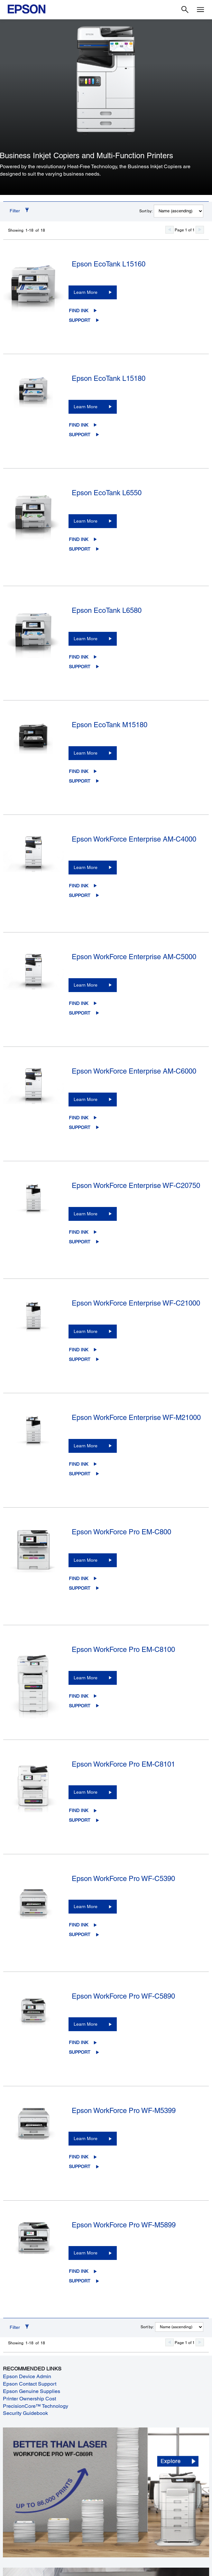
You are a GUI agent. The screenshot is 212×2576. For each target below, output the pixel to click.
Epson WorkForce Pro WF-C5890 (123, 1996)
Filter (15, 210)
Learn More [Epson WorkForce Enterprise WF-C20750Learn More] (85, 1213)
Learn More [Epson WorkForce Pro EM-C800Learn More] (85, 1560)
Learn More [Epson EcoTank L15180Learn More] (85, 406)
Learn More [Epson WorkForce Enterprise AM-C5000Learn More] (85, 985)
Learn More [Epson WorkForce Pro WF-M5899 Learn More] (85, 2252)
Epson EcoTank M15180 (109, 725)
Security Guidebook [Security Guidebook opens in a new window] (25, 2413)
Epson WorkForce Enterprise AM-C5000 (134, 957)
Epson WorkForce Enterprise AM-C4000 (134, 839)
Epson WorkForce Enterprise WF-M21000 (136, 1417)
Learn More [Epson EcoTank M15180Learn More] (85, 753)
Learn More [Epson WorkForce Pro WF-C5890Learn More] (85, 2024)
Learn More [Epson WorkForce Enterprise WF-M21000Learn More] (85, 1445)
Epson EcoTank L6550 (107, 493)
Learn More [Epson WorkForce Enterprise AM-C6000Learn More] (85, 1099)
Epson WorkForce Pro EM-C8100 (123, 1649)
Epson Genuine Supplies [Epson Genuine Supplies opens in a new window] (31, 2391)
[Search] (185, 10)
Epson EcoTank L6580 (107, 610)
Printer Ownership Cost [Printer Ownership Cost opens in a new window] (29, 2399)
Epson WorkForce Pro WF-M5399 (124, 2111)
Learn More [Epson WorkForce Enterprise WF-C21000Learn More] (85, 1331)
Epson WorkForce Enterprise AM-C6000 (134, 1071)
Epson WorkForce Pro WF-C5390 (123, 1879)
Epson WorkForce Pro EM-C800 (121, 1532)
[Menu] (200, 10)
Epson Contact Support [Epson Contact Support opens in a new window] (29, 2384)
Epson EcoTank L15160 (108, 264)
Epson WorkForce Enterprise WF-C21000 (136, 1303)
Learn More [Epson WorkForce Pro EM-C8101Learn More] (85, 1792)
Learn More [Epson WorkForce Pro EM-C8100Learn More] (85, 1677)
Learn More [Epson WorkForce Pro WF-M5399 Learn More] (85, 2138)
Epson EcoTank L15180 (108, 378)
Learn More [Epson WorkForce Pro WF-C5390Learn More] (85, 1906)
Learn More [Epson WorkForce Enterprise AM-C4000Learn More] (85, 867)
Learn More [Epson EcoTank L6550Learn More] (85, 521)
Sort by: (145, 211)
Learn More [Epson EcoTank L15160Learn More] (85, 292)
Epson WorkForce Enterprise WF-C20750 (136, 1186)
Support (79, 320)
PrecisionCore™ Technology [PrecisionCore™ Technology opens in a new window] (35, 2406)
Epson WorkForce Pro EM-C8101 (123, 1764)
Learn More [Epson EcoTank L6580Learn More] (85, 638)
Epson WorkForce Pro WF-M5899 (124, 2225)
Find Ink (78, 310)
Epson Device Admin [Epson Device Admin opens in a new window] (27, 2376)
